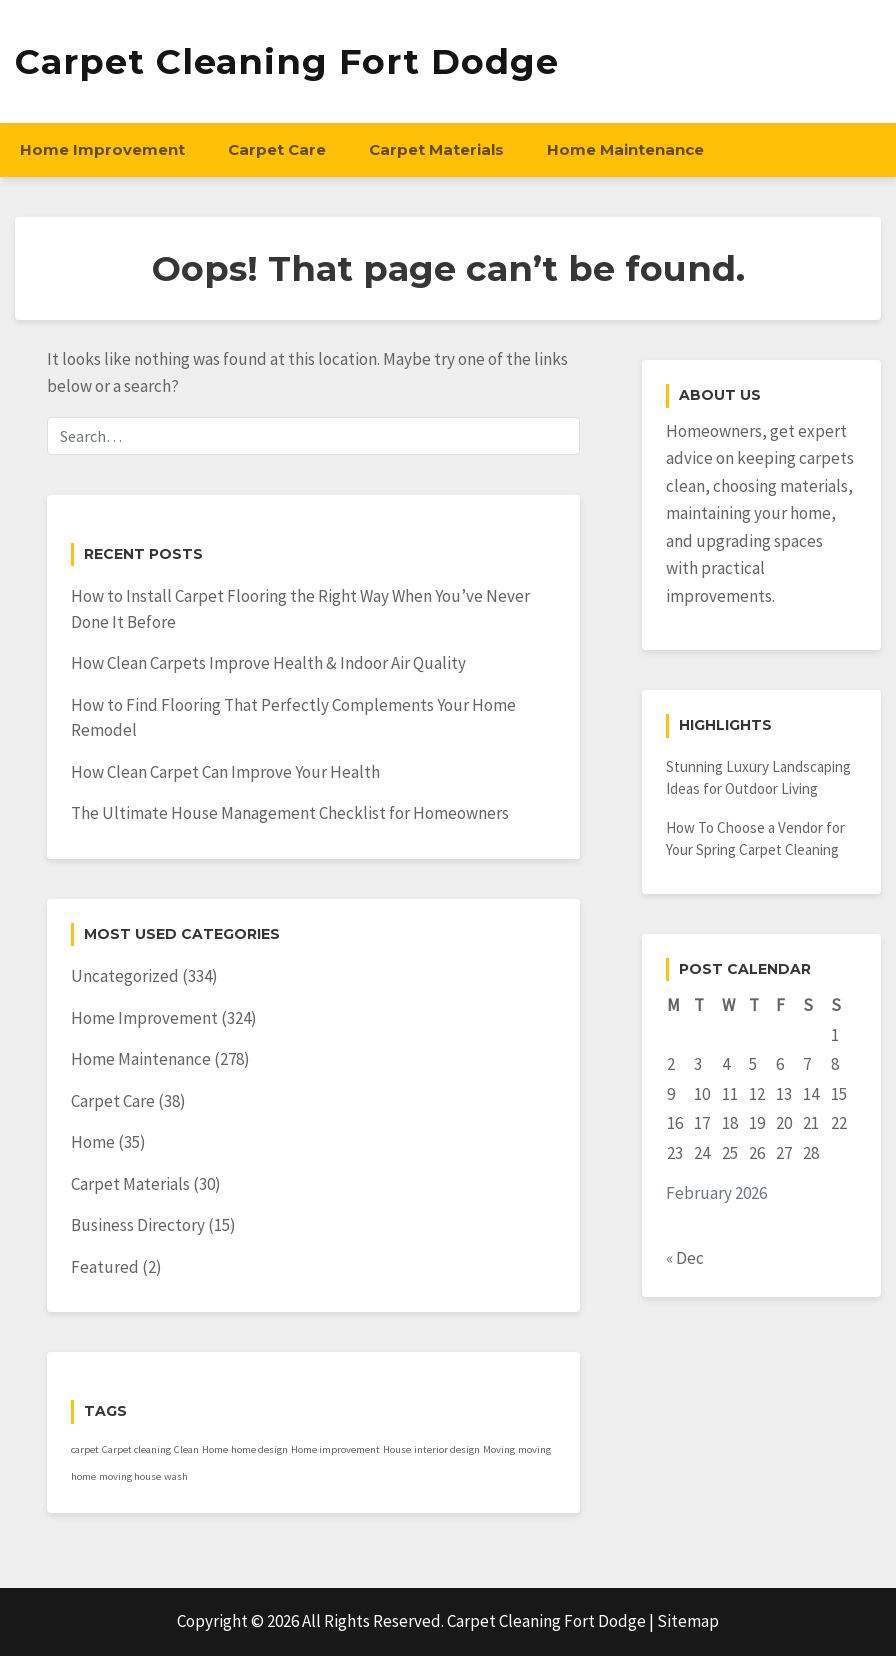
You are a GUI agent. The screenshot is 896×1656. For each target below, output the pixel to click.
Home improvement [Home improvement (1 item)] (335, 1449)
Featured (105, 1267)
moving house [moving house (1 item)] (130, 1476)
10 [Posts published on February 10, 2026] (702, 1094)
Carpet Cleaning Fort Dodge (287, 61)
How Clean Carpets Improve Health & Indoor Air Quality (268, 663)
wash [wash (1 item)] (176, 1476)
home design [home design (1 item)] (259, 1449)
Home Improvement (102, 149)
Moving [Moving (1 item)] (499, 1449)
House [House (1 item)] (397, 1449)
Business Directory (138, 1225)
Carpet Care (277, 149)
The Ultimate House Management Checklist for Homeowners (290, 813)
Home (93, 1142)
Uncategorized (125, 976)
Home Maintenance (625, 149)
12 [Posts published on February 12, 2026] (757, 1094)
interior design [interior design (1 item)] (447, 1449)
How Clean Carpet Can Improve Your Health (225, 772)
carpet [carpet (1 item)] (85, 1449)
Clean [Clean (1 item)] (186, 1449)
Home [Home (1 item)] (215, 1449)
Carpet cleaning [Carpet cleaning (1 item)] (136, 1449)
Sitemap (688, 1621)
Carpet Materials (436, 149)
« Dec (685, 1258)
